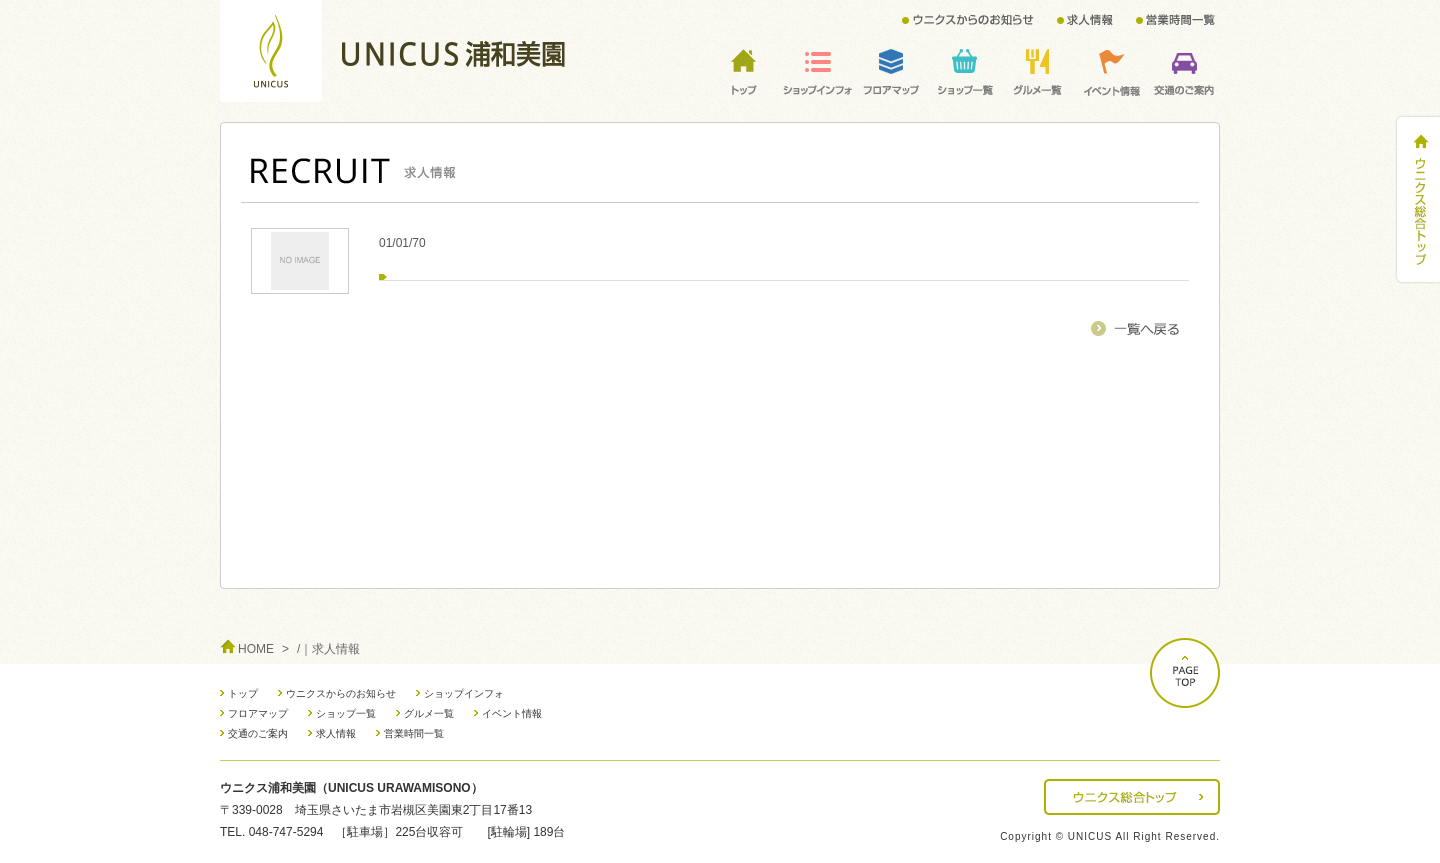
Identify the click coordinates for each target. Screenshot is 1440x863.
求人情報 (336, 733)
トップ (243, 693)
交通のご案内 (258, 733)
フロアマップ (258, 713)
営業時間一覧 (414, 733)
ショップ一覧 (346, 713)
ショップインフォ (464, 693)
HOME (256, 649)
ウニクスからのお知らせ (341, 693)
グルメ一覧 (429, 713)
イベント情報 (512, 713)
